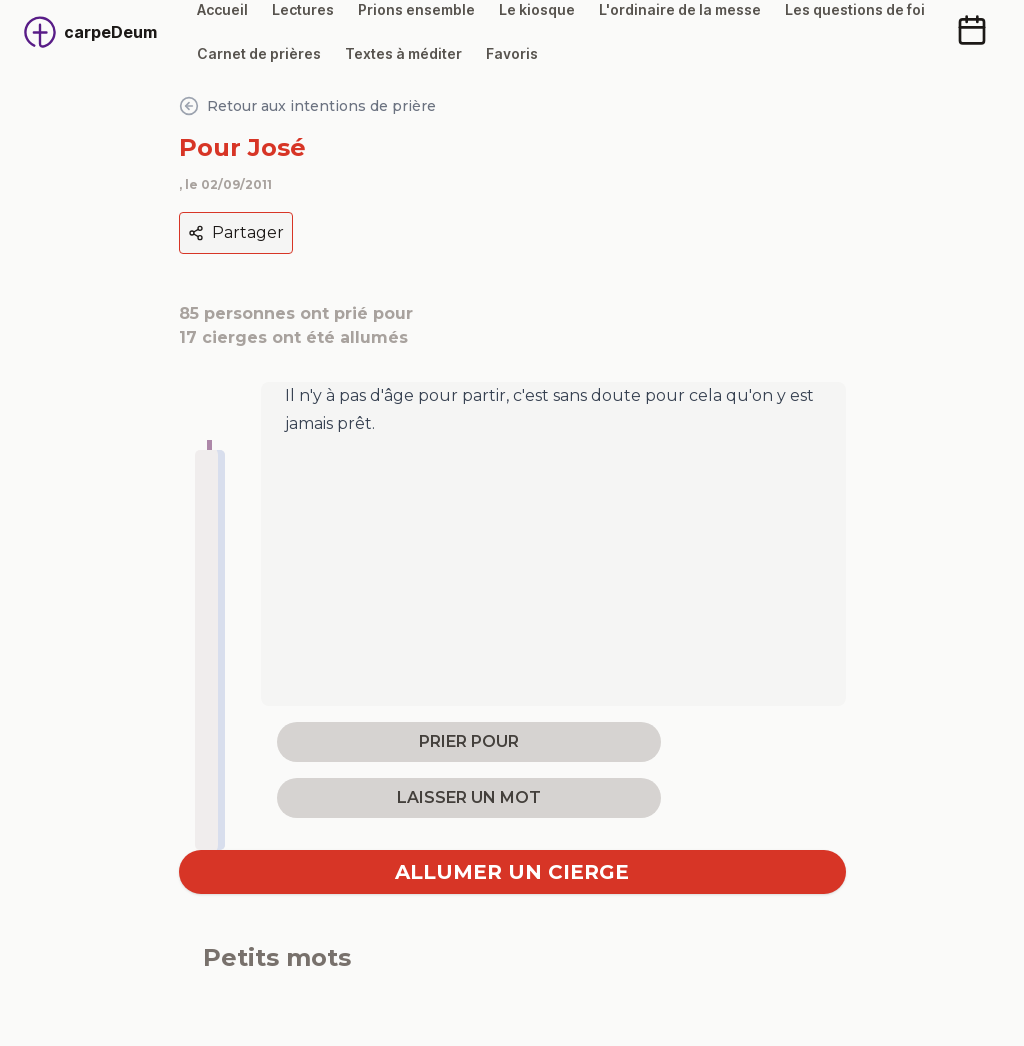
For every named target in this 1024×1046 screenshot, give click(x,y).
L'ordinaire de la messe (680, 9)
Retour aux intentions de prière (307, 106)
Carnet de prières (259, 53)
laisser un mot (469, 797)
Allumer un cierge (512, 872)
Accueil (222, 9)
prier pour (469, 741)
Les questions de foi (855, 9)
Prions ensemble (416, 9)
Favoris (512, 53)
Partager (236, 232)
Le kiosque (537, 9)
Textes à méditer (403, 53)
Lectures (303, 9)
